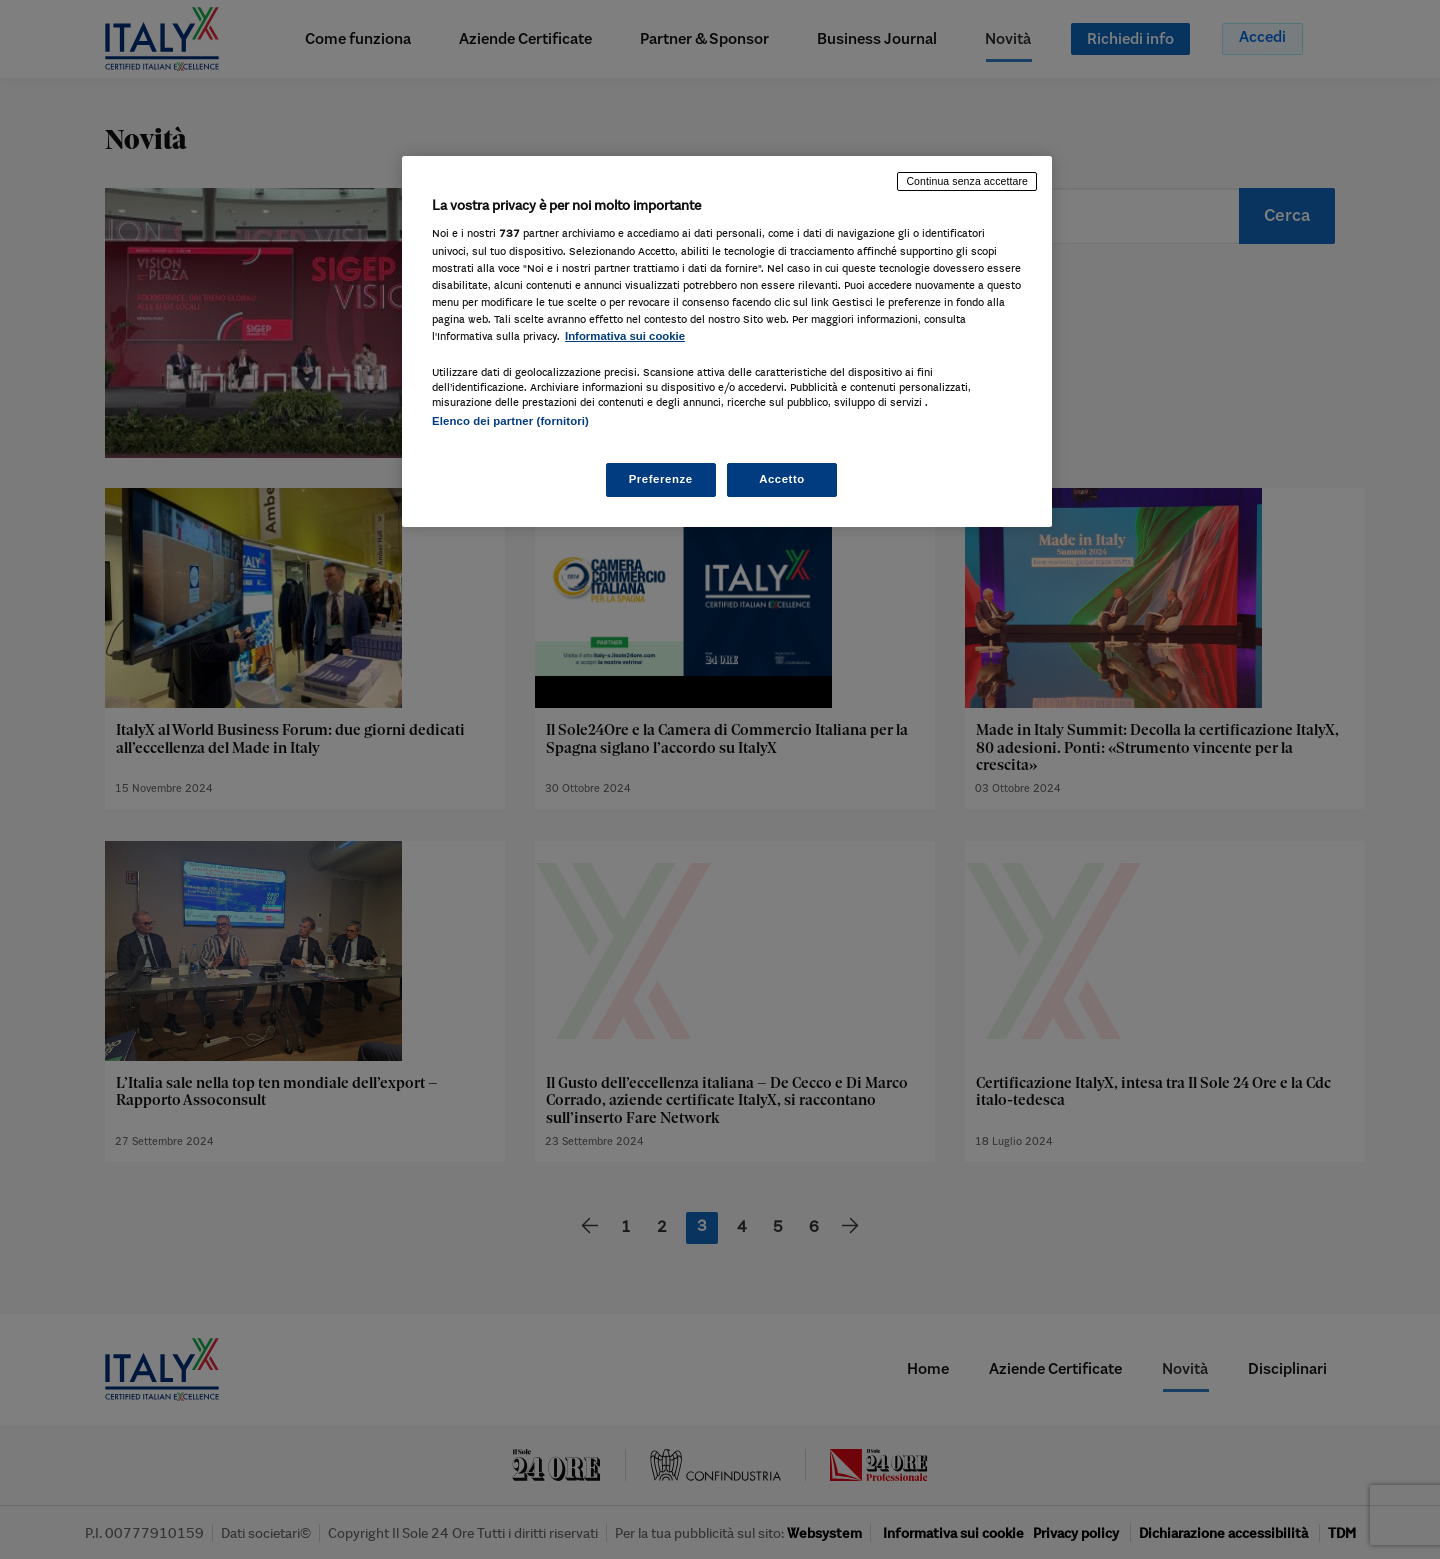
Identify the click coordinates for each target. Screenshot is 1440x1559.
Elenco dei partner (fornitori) (510, 421)
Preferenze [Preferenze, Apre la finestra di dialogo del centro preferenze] (661, 479)
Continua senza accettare (967, 181)
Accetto (782, 479)
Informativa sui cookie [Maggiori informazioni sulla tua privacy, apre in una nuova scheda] (625, 336)
